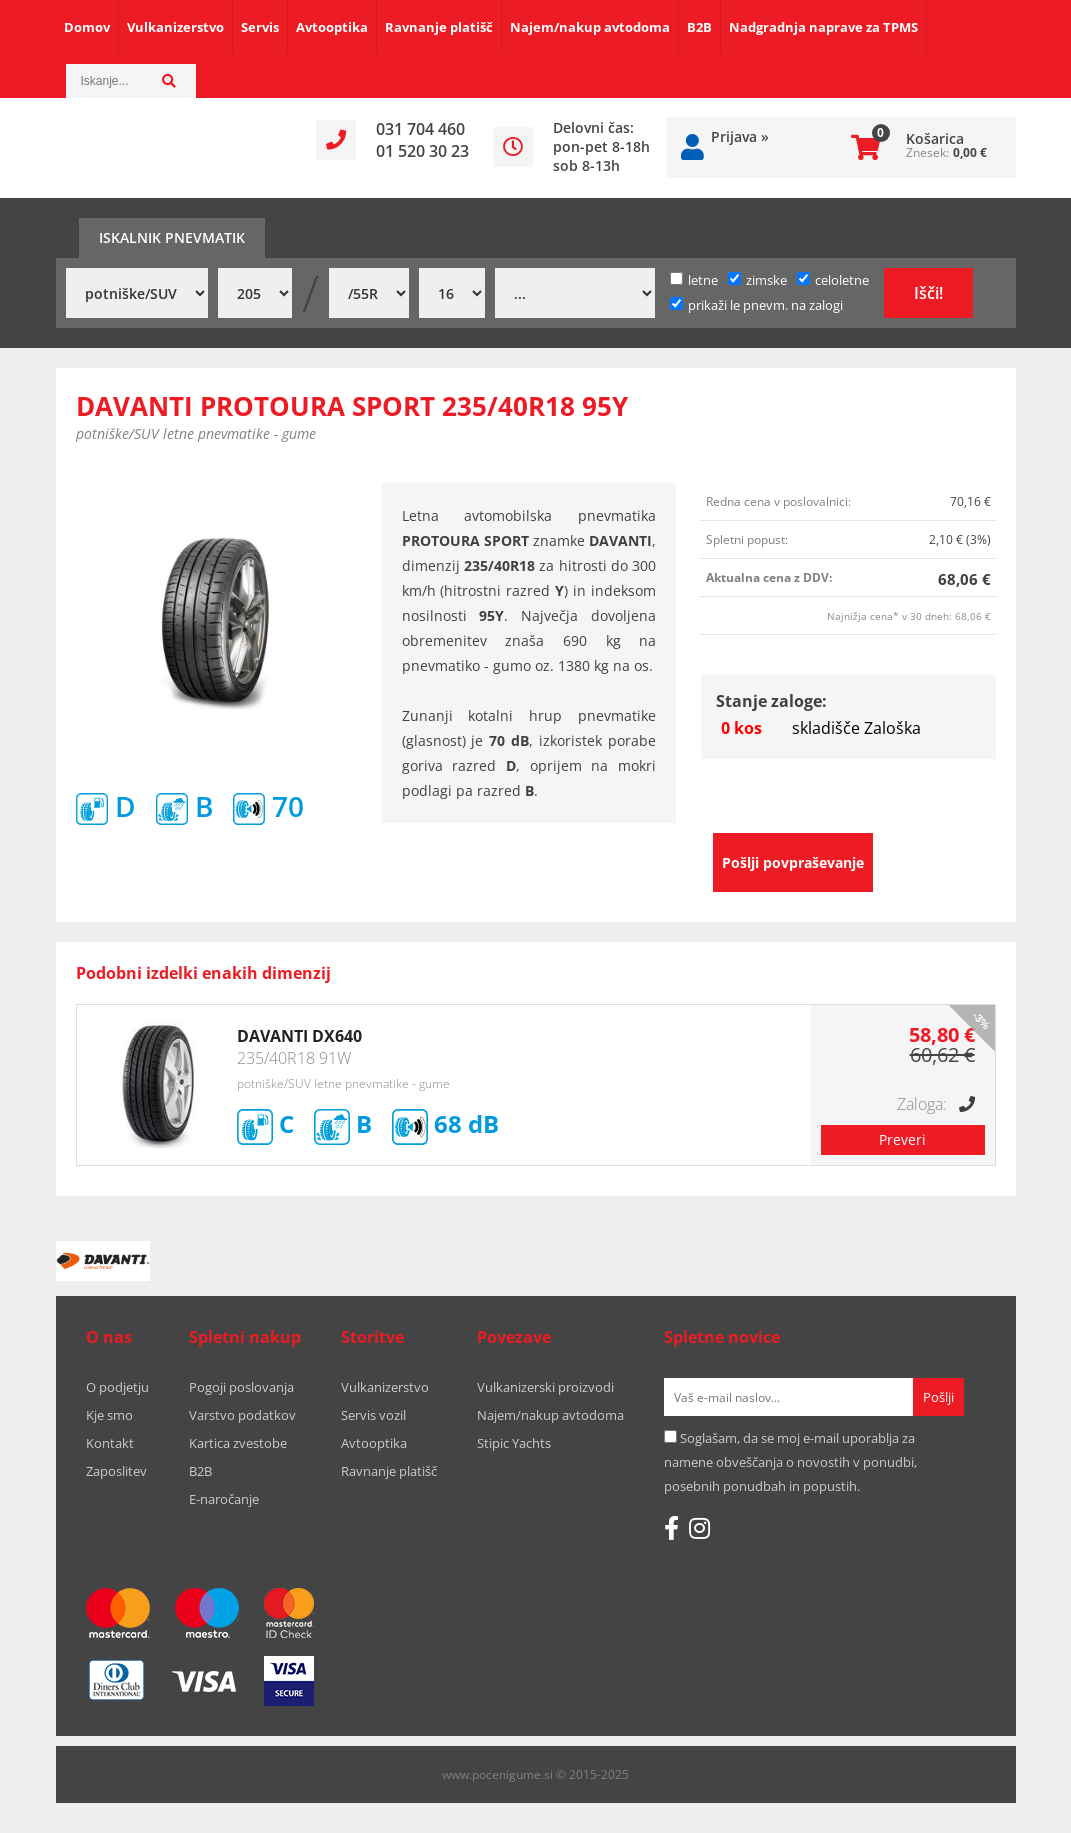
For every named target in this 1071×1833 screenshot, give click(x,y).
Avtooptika (332, 27)
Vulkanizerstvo (175, 27)
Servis (260, 27)
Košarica (935, 138)
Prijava (740, 136)
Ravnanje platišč (439, 27)
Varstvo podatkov (242, 1415)
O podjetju (117, 1387)
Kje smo (109, 1415)
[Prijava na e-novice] (938, 1397)
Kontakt (110, 1443)
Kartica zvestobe (238, 1443)
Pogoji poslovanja (241, 1387)
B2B (699, 27)
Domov (87, 27)
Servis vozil (373, 1415)
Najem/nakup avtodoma (590, 27)
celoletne (833, 280)
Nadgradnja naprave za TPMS (823, 27)
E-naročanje (224, 1499)
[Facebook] (671, 1528)
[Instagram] (699, 1528)
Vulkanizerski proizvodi (545, 1387)
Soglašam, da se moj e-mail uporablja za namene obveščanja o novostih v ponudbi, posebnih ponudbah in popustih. (790, 1462)
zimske (757, 280)
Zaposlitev (116, 1471)
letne (694, 280)
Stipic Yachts (514, 1443)
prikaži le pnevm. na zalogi (765, 305)
